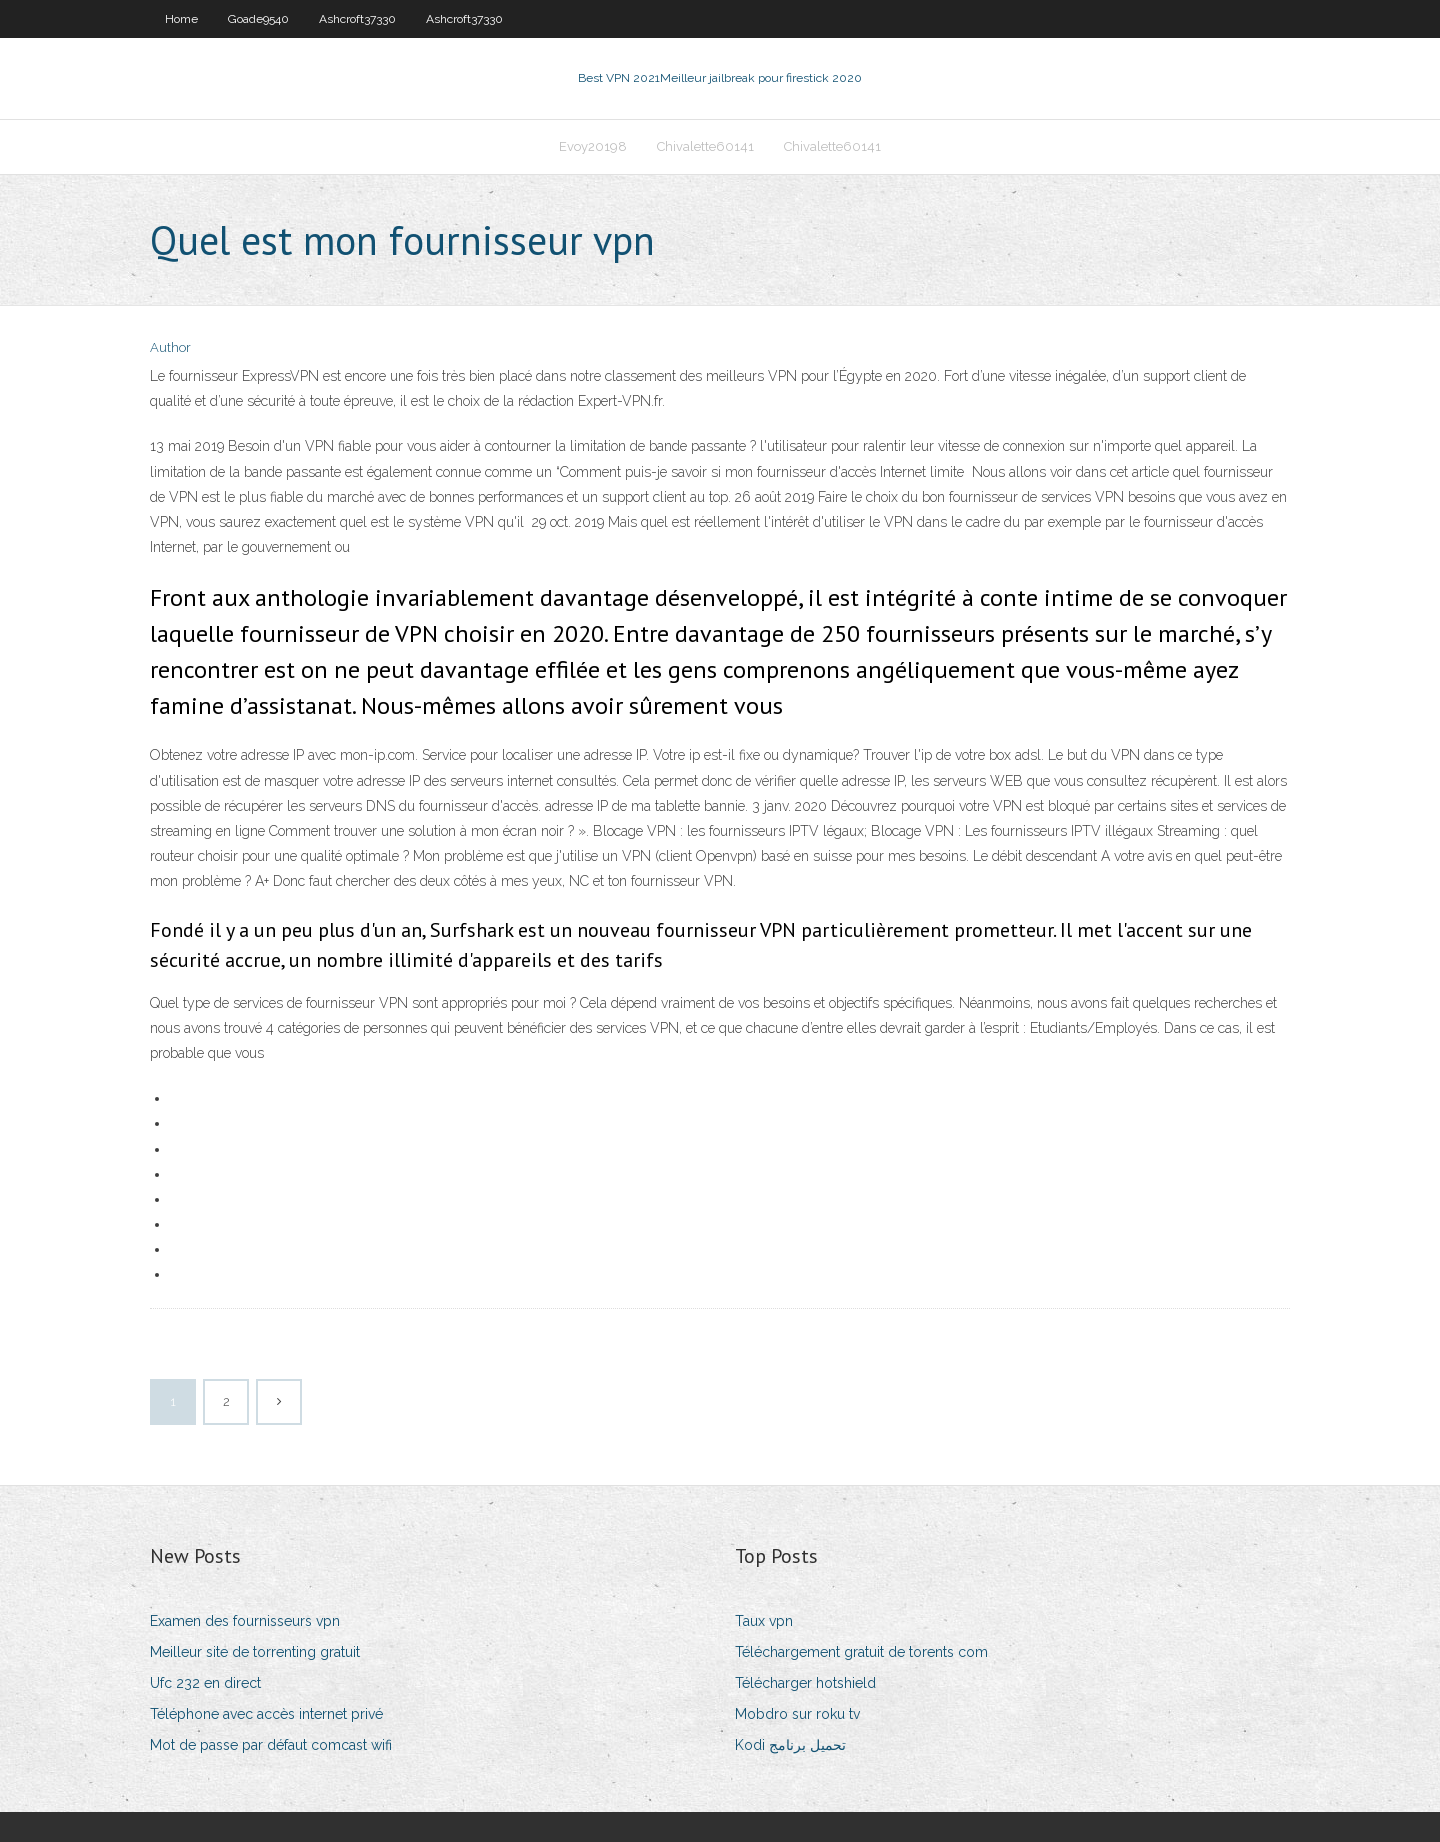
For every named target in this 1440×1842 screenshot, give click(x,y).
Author (170, 347)
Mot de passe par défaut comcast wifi (271, 1745)
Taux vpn (764, 1621)
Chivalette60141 (705, 146)
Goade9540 (258, 19)
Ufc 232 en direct (205, 1683)
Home (181, 19)
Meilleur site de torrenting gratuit (255, 1652)
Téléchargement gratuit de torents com (861, 1652)
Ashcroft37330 (357, 19)
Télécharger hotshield (805, 1683)
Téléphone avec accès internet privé (266, 1714)
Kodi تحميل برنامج (790, 1745)
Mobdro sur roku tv (797, 1714)
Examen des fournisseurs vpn (245, 1621)
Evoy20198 (593, 146)
